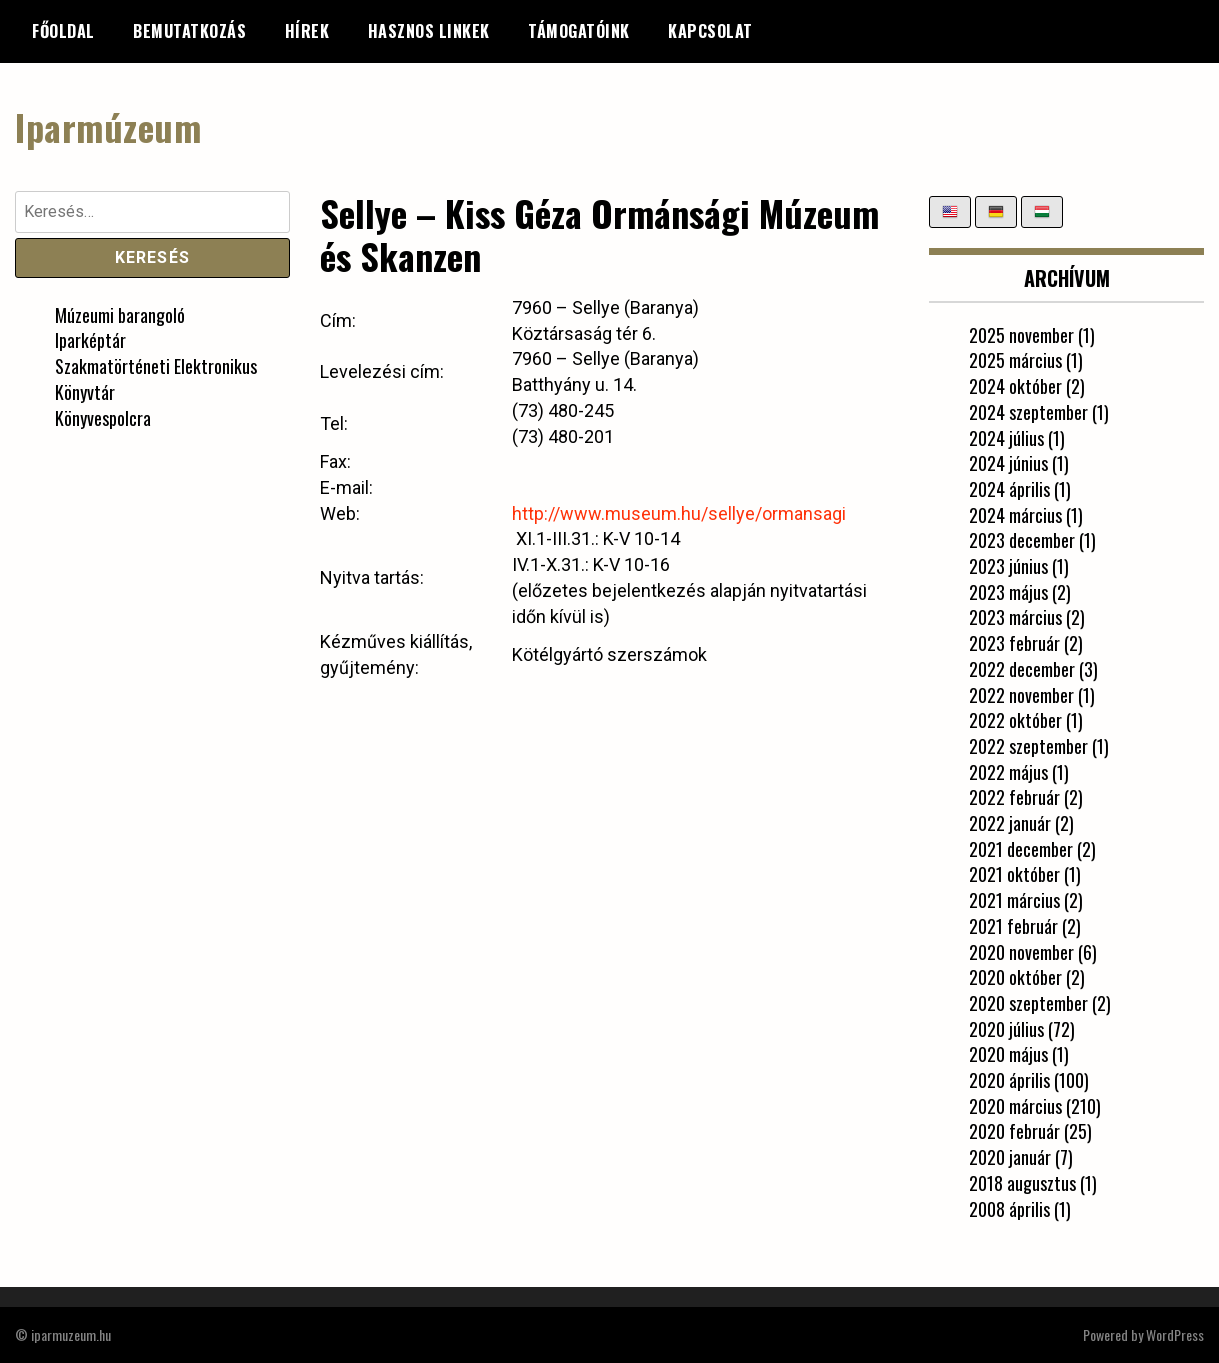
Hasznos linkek (429, 31)
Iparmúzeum (108, 126)
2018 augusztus (1022, 1183)
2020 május (1008, 1054)
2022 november (1021, 695)
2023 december (1022, 540)
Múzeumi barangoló (120, 315)
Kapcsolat (710, 31)
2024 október (1015, 386)
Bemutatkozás (189, 31)
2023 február (1014, 643)
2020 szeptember (1028, 1003)
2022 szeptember (1028, 746)
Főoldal (63, 31)
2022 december (1022, 669)
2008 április (1009, 1209)
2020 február (1014, 1131)
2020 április (1009, 1080)
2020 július (1006, 1029)
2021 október (1014, 874)
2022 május (1008, 772)
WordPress (1175, 1334)
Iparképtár (90, 340)
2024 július (1006, 438)
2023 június (1008, 566)
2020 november (1021, 952)
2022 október (1015, 720)
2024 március (1015, 515)
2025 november (1021, 335)
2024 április (1009, 489)
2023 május (1008, 592)
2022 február (1014, 797)
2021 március (1014, 900)
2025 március (1015, 360)
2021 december (1021, 849)
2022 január (1010, 823)
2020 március (1015, 1106)
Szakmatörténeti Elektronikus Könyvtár (156, 379)
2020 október (1015, 977)
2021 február (1013, 926)
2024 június (1008, 463)
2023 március (1015, 617)
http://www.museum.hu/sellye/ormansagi (679, 513)
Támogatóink (579, 31)
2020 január (1010, 1157)
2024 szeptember (1028, 412)
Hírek (307, 31)
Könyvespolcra (103, 418)
